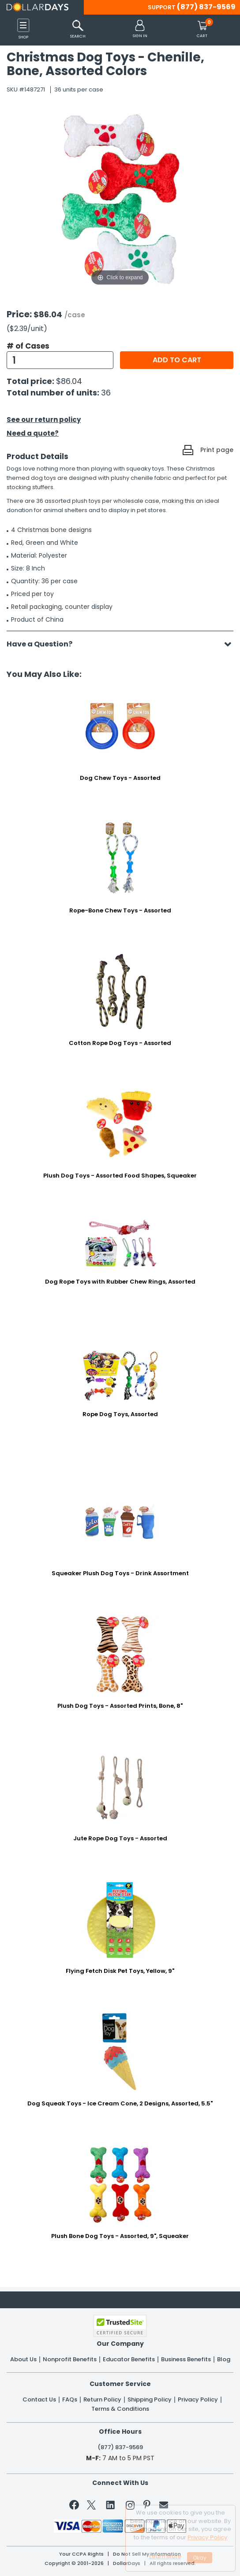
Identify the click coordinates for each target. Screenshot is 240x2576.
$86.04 (69, 381)
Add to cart (177, 360)
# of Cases (28, 346)
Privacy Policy (198, 2400)
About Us (23, 2359)
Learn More (165, 2556)
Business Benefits (186, 2359)
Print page (216, 449)
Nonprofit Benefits (70, 2359)
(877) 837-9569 (206, 7)
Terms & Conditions (120, 2409)
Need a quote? (33, 433)
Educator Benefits (129, 2359)
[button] (140, 29)
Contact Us (39, 2400)
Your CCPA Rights (81, 2554)
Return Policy (102, 2400)
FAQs (69, 2400)
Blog (223, 2359)
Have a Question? (44, 644)
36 (106, 392)
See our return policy (44, 419)
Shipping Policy (150, 2400)
